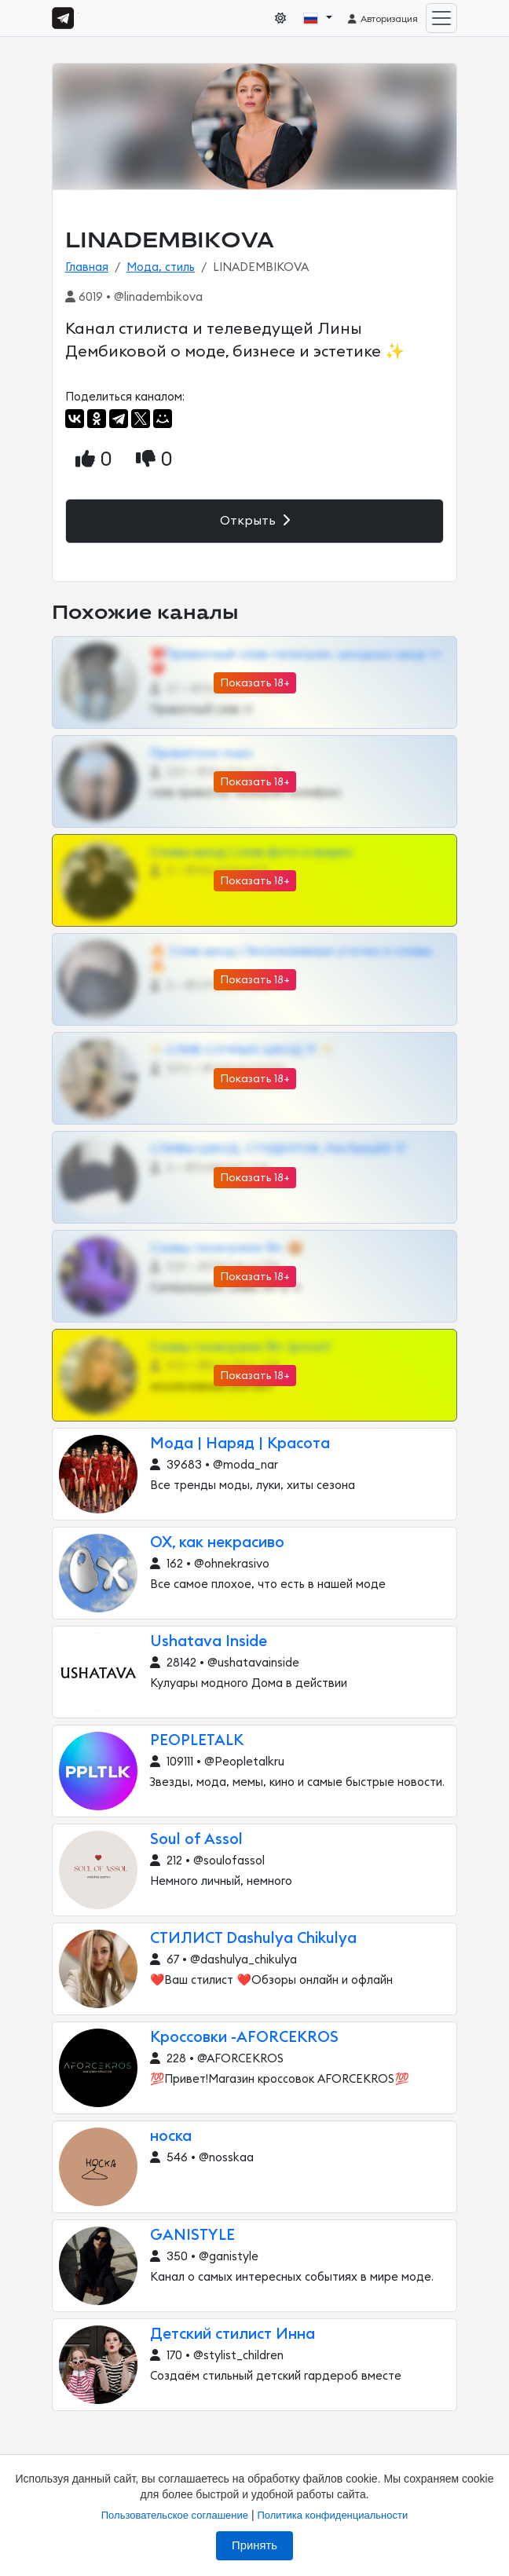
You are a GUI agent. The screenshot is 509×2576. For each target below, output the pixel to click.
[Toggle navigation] (441, 18)
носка (171, 2136)
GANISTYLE (192, 2235)
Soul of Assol (196, 1839)
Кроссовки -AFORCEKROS (244, 2037)
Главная (86, 267)
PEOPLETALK (197, 1740)
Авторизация (382, 19)
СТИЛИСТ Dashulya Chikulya (253, 1938)
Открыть (255, 520)
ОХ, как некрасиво (217, 1542)
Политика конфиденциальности (332, 2515)
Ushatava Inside (208, 1641)
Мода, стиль (160, 267)
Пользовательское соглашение (174, 2515)
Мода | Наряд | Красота (240, 1443)
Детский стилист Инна (232, 2334)
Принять (254, 2545)
